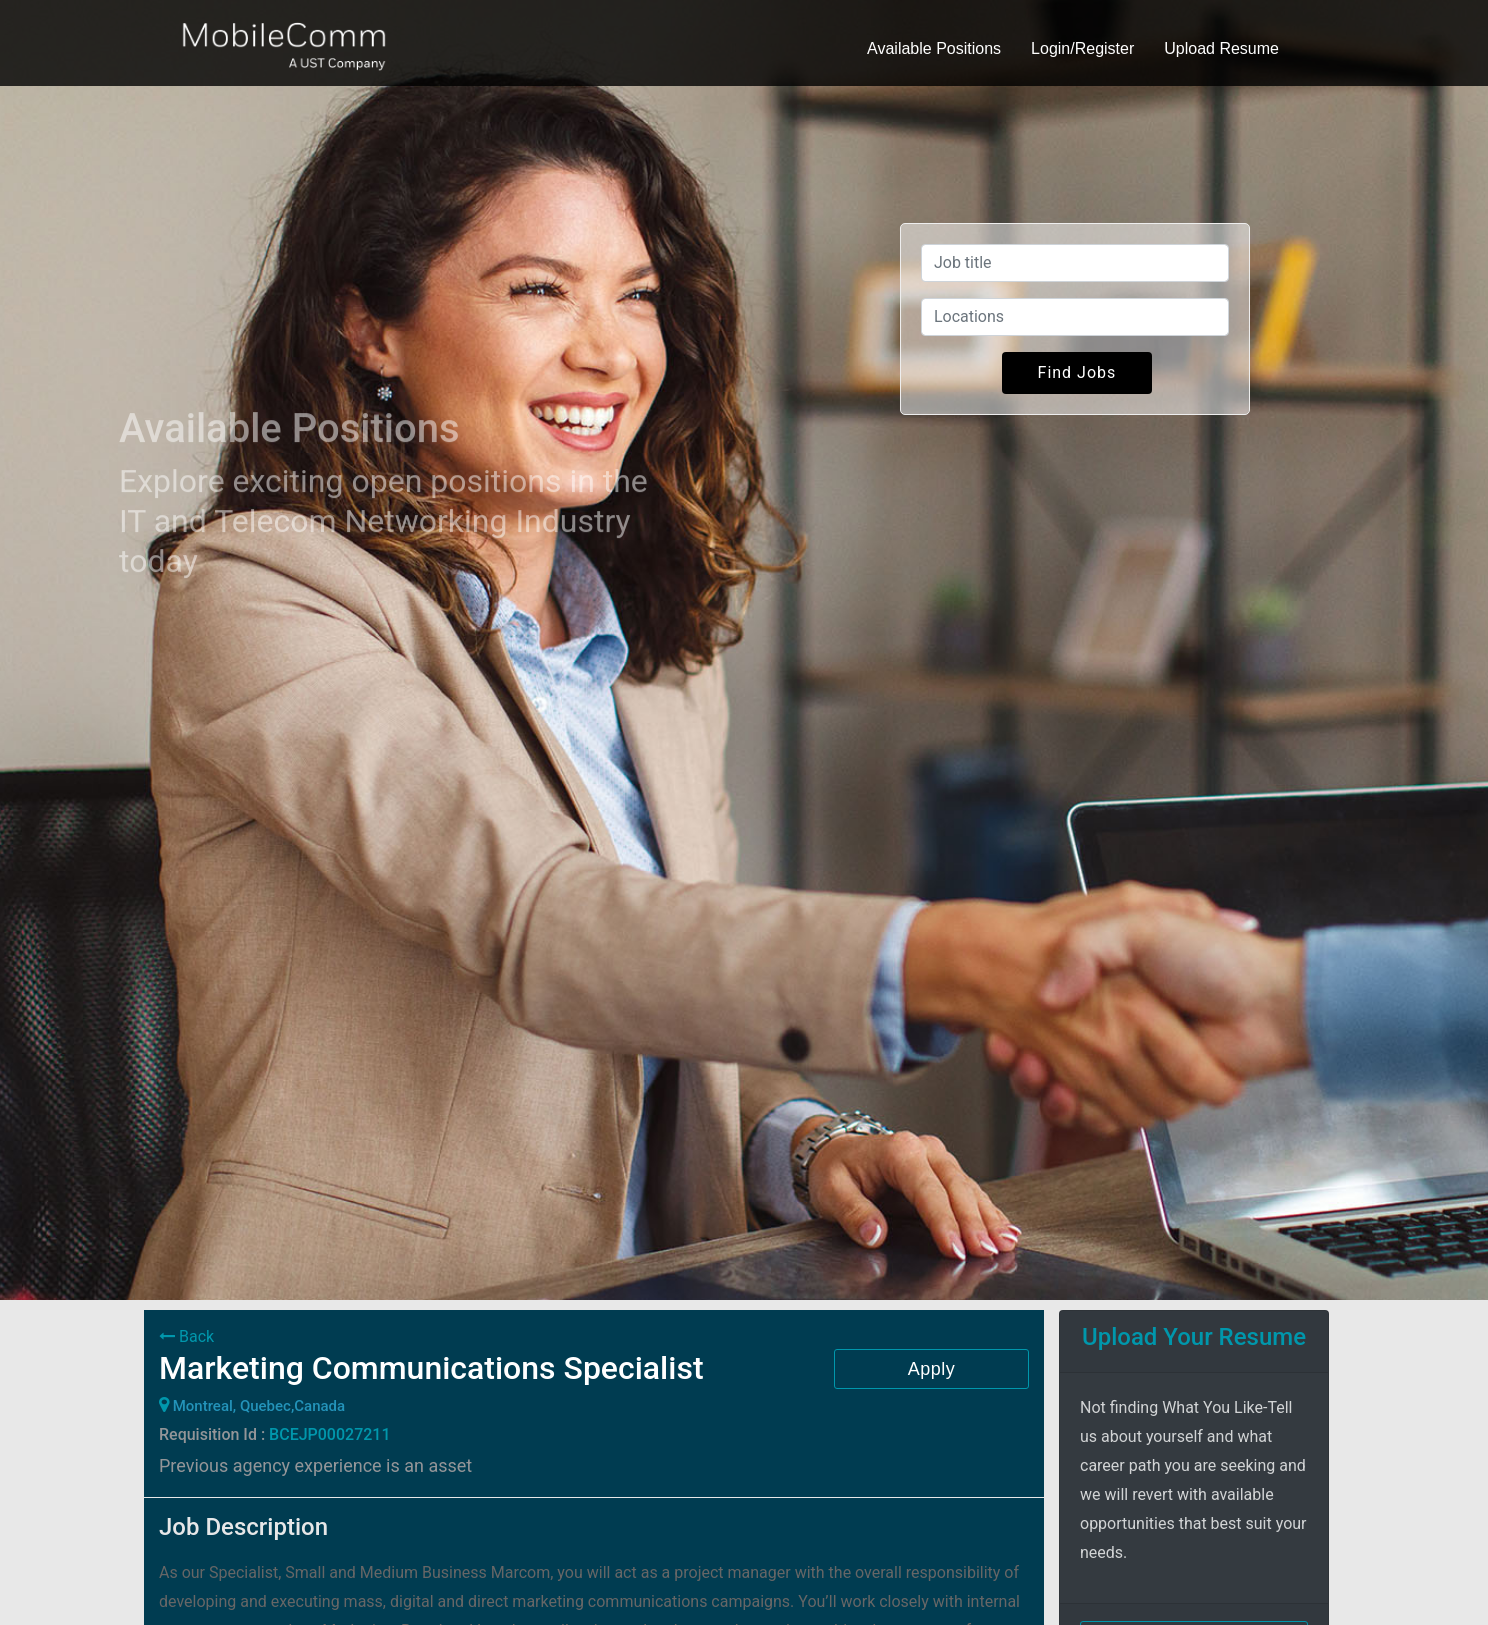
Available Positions (934, 48)
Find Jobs (1077, 372)
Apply (932, 1369)
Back (186, 1336)
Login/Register (1082, 48)
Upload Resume (1221, 48)
